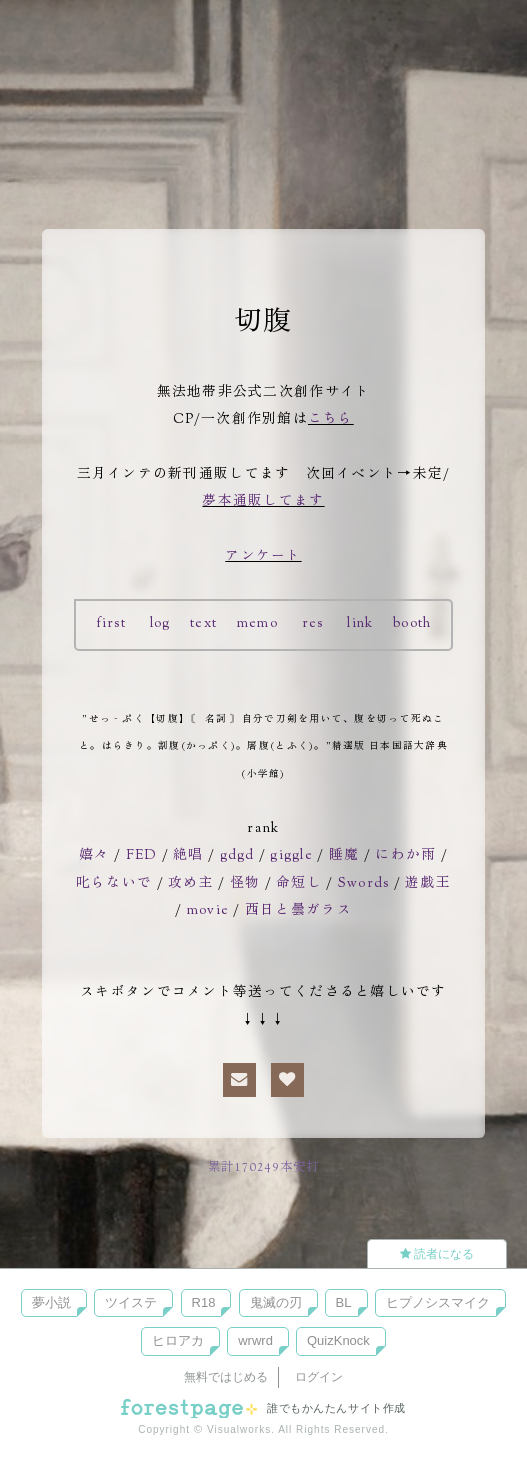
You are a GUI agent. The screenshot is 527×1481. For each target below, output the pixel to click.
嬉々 (92, 856)
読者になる (437, 1254)
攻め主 (191, 884)
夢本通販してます (263, 502)
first (109, 624)
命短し (299, 884)
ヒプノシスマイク (438, 1302)
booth (414, 624)
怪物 (245, 884)
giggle (293, 856)
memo (257, 624)
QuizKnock (338, 1340)
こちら (331, 420)
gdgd (235, 856)
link (361, 624)
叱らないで (114, 884)
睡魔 (346, 856)
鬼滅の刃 (276, 1302)
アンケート (263, 557)
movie (208, 911)
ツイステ (131, 1302)
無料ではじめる (226, 1377)
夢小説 (51, 1302)
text (204, 624)
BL (344, 1302)
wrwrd (255, 1340)
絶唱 (186, 856)
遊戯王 (428, 884)
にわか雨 (408, 856)
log (159, 624)
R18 (204, 1302)
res (313, 624)
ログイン (319, 1377)
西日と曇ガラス (298, 911)
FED (139, 856)
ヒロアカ (178, 1340)
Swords (364, 884)
